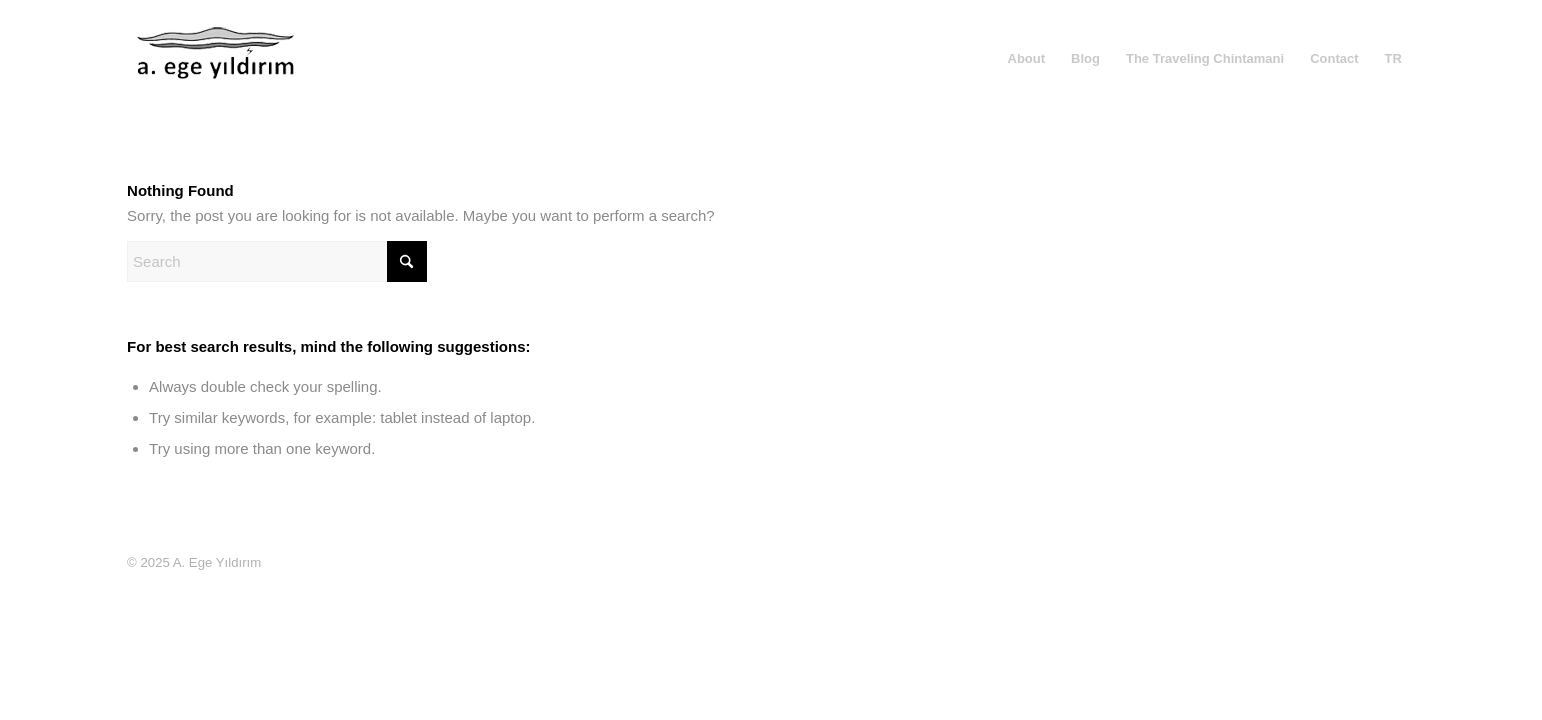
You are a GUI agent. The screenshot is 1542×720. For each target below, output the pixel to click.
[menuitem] (1027, 59)
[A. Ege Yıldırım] (217, 74)
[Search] (277, 261)
